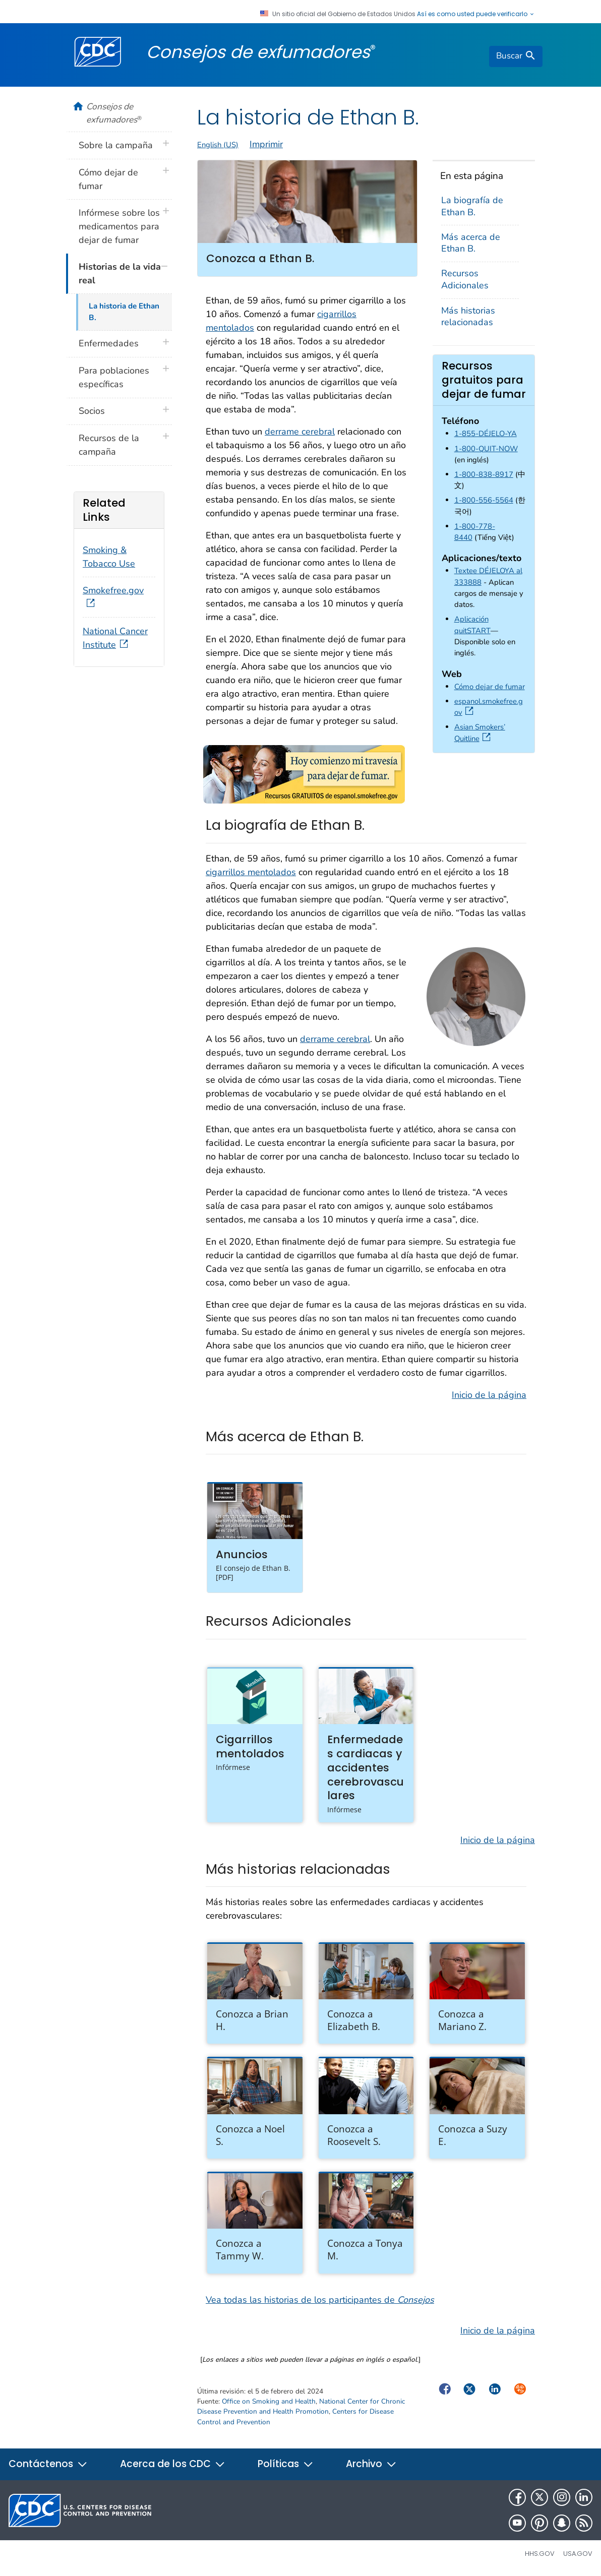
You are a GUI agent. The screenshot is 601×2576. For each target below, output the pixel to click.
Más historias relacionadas (468, 316)
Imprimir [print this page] (266, 144)
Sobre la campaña (116, 145)
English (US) (217, 145)
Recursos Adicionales (465, 279)
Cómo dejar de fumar (489, 687)
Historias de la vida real (120, 273)
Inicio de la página (489, 1395)
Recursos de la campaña (109, 445)
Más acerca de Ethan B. (470, 243)
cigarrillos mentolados (251, 872)
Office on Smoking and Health (269, 2401)
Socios (92, 411)
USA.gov (577, 2553)
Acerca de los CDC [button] (172, 2464)
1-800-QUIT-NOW (486, 449)
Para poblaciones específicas (114, 377)
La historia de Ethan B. (124, 312)
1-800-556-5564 (483, 500)
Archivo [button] (371, 2464)
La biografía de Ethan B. (472, 206)
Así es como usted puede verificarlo (476, 14)
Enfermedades (109, 343)
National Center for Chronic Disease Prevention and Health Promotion (301, 2406)
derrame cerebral (300, 431)
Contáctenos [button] (48, 2464)
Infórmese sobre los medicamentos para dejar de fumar (119, 226)
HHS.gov (540, 2553)
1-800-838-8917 (483, 474)
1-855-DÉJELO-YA (485, 433)
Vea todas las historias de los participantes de (320, 2300)
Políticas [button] (286, 2464)
